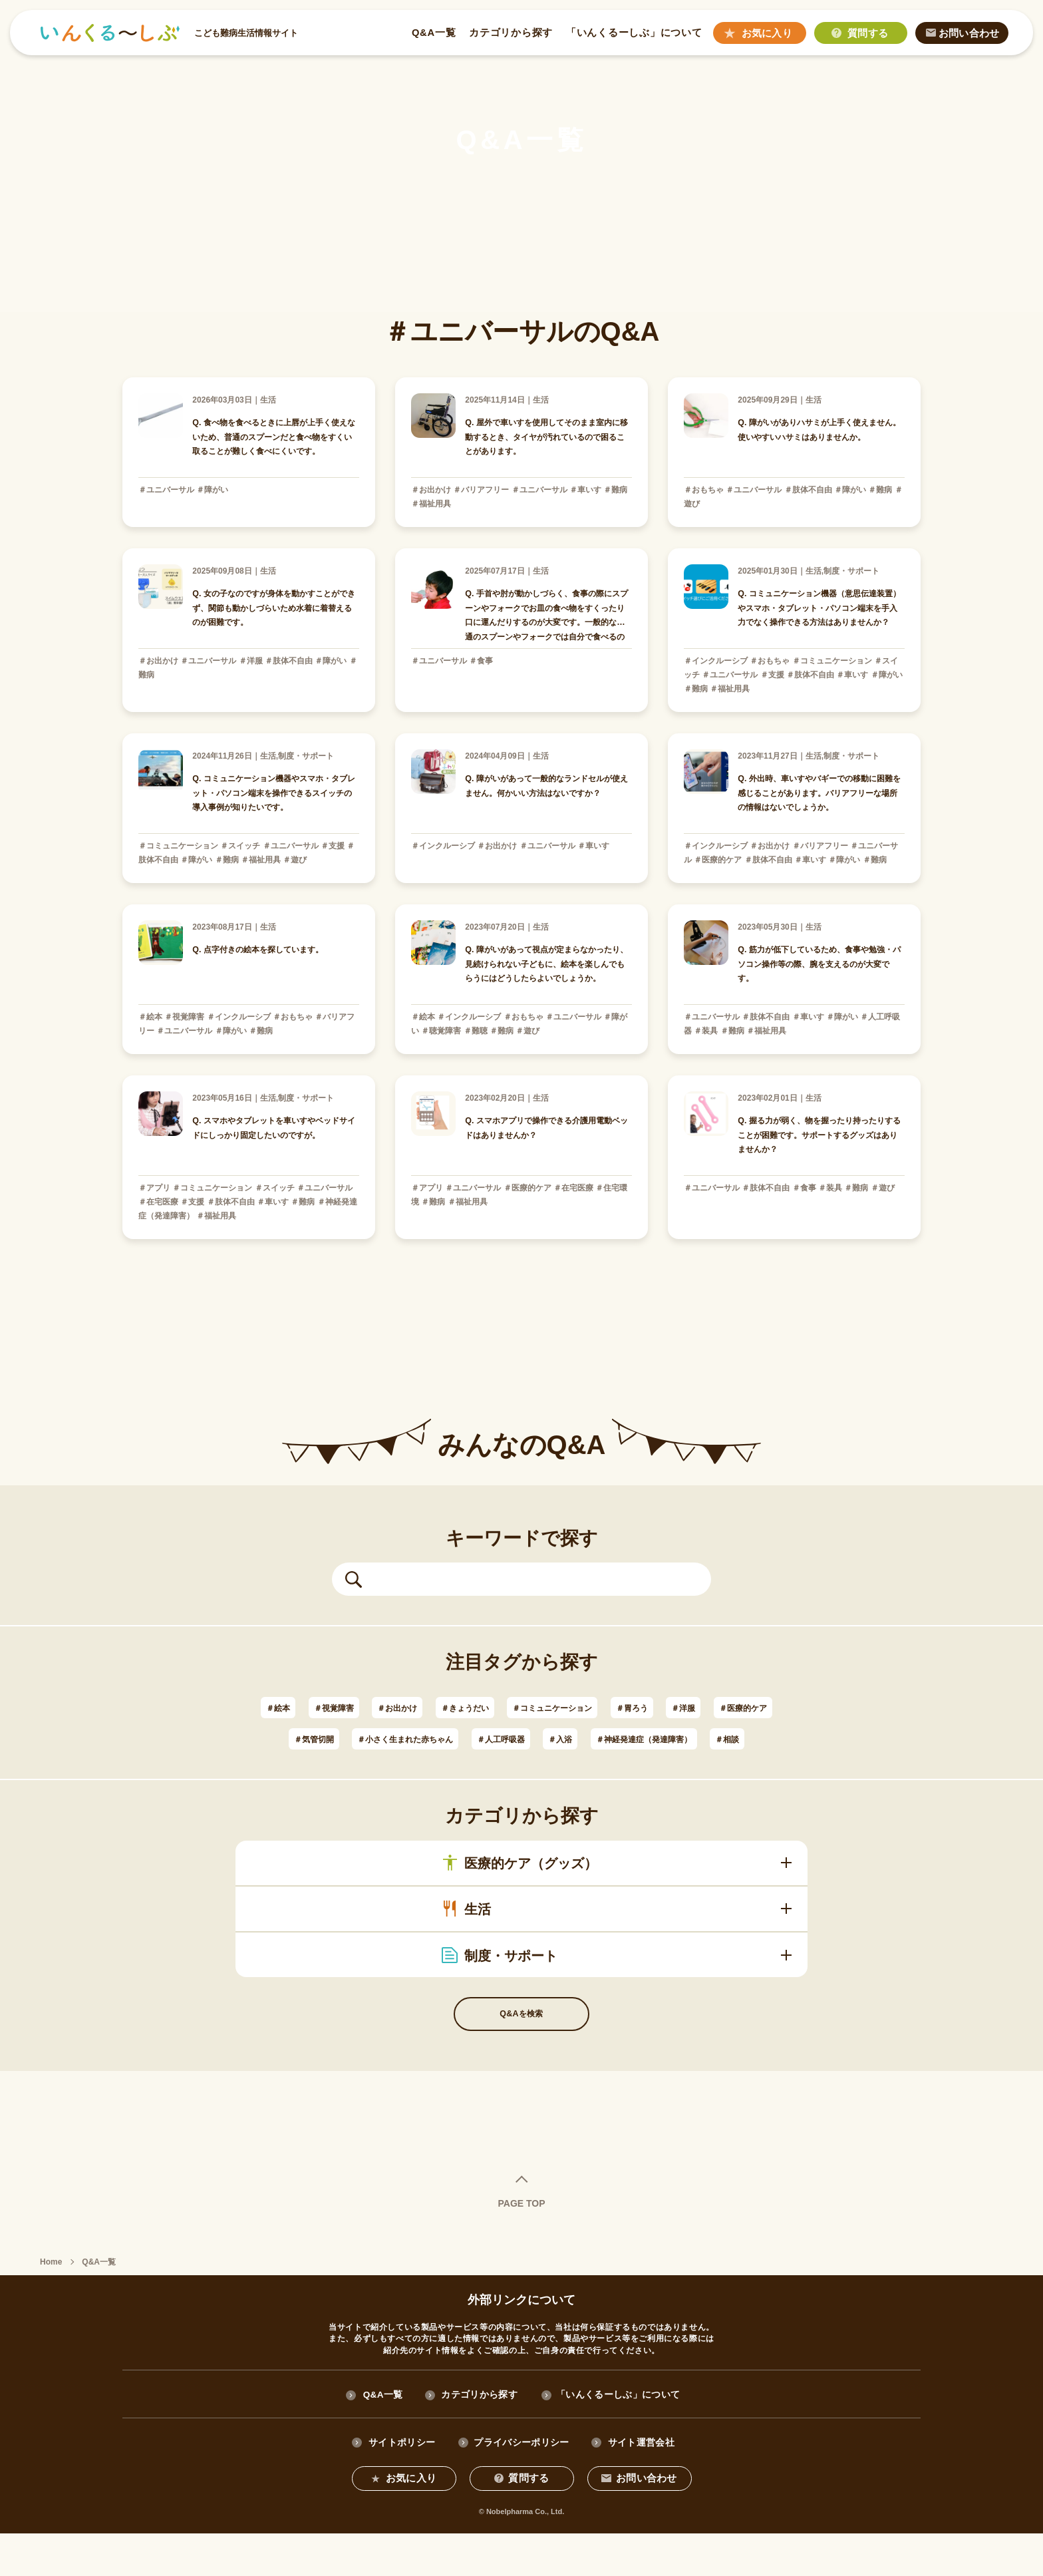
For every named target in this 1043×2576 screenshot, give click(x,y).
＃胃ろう (701, 1707)
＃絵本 (270, 1707)
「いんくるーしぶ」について (633, 33)
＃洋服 (763, 1707)
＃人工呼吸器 (646, 1738)
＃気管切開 (413, 1738)
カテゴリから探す (511, 33)
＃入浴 (718, 1738)
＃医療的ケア (331, 1738)
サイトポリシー (400, 2483)
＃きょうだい (495, 1707)
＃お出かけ (413, 1707)
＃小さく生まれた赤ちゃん (527, 1738)
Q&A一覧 (433, 33)
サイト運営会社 (642, 2483)
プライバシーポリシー (521, 2483)
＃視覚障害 (336, 1707)
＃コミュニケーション (604, 1707)
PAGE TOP (521, 2244)
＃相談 (592, 1769)
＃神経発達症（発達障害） (489, 1769)
